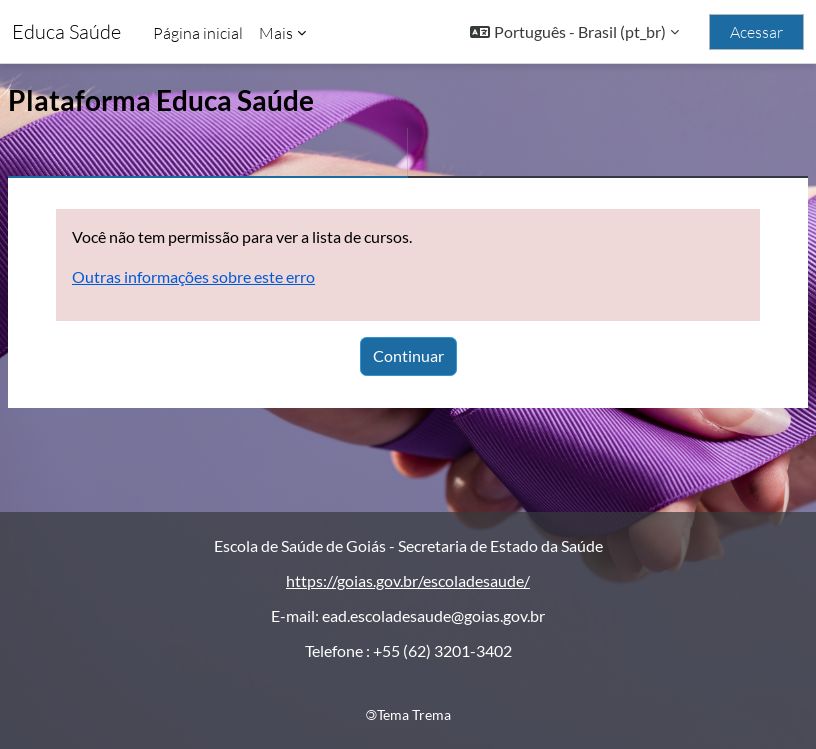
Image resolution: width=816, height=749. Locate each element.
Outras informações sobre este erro (193, 276)
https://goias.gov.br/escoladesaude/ (408, 580)
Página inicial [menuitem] (198, 33)
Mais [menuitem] (276, 33)
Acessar (756, 32)
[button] (574, 32)
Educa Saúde (66, 31)
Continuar (408, 355)
